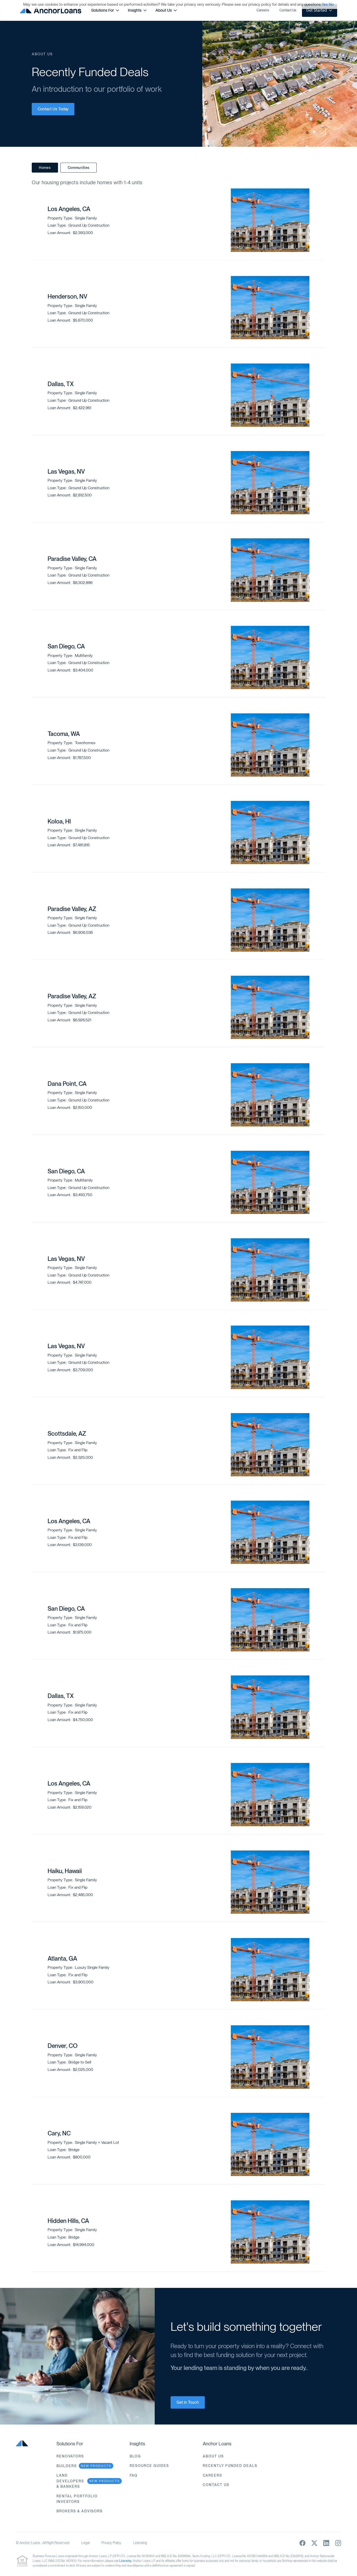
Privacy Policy (111, 2543)
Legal (85, 2543)
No (331, 4)
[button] (105, 10)
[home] (50, 10)
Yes (325, 4)
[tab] (45, 168)
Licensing (140, 2543)
